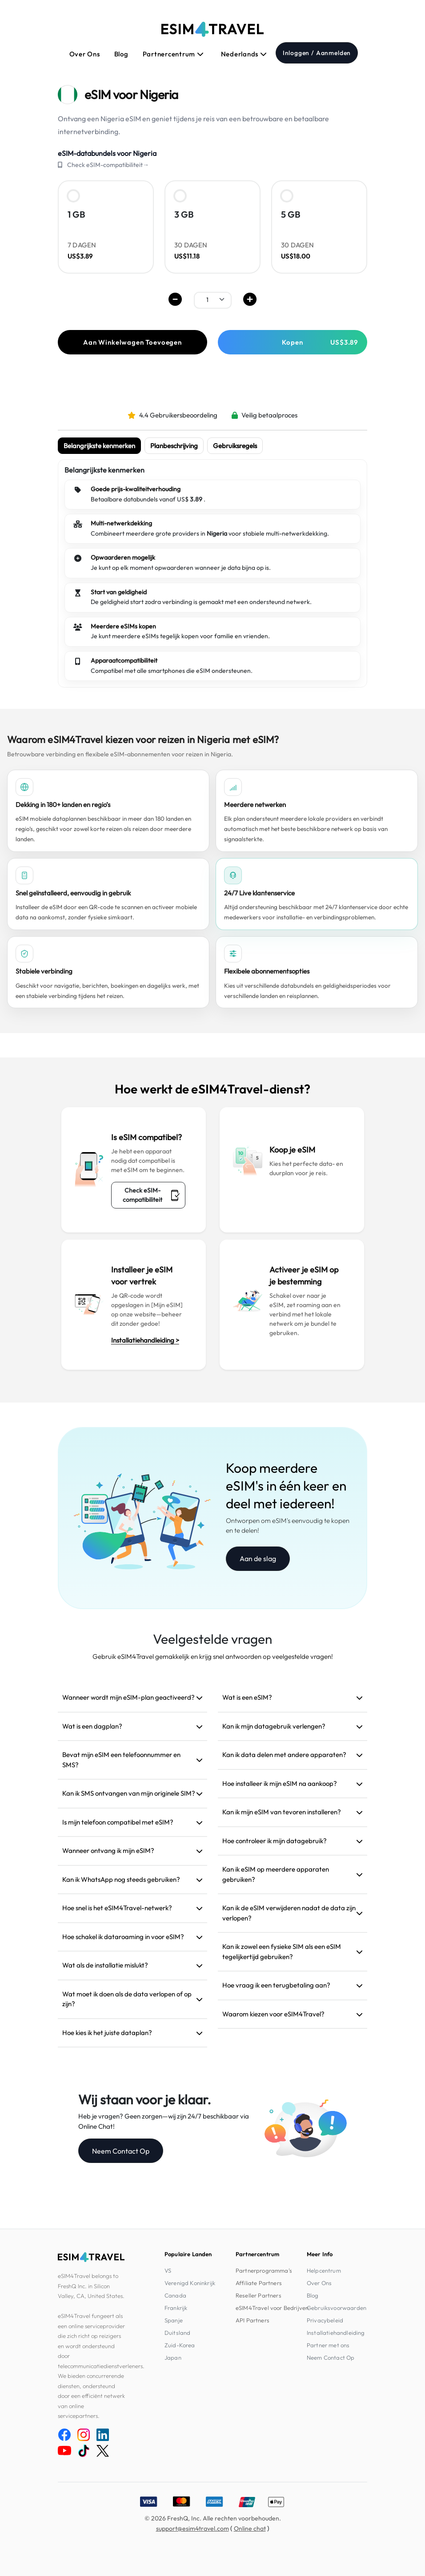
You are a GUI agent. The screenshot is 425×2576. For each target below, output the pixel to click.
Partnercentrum (173, 54)
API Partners (252, 2320)
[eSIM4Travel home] (212, 29)
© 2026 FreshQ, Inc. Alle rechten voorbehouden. (212, 2518)
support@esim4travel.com (192, 2528)
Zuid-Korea (179, 2345)
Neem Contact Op (120, 2151)
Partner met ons (328, 2345)
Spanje (173, 2320)
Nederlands (244, 54)
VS (167, 2270)
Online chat (250, 2528)
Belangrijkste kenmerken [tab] (99, 445)
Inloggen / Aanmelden (317, 53)
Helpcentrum (324, 2270)
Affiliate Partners (259, 2282)
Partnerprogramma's (264, 2270)
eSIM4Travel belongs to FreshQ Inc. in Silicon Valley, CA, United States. (91, 2285)
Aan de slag (258, 1558)
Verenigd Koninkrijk (189, 2282)
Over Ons (84, 54)
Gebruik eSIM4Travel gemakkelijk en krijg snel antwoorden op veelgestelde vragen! (212, 1656)
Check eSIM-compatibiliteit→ (108, 165)
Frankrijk (175, 2307)
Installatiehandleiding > (145, 1340)
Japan (172, 2357)
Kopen (320, 342)
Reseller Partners (258, 2295)
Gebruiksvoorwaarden (336, 2307)
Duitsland (177, 2332)
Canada (175, 2295)
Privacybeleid (325, 2320)
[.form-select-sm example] (213, 299)
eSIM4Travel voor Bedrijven (272, 2307)
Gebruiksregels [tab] (235, 445)
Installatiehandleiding (336, 2332)
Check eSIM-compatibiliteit (151, 1195)
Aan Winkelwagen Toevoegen (132, 342)
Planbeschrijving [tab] (174, 445)
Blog (121, 54)
